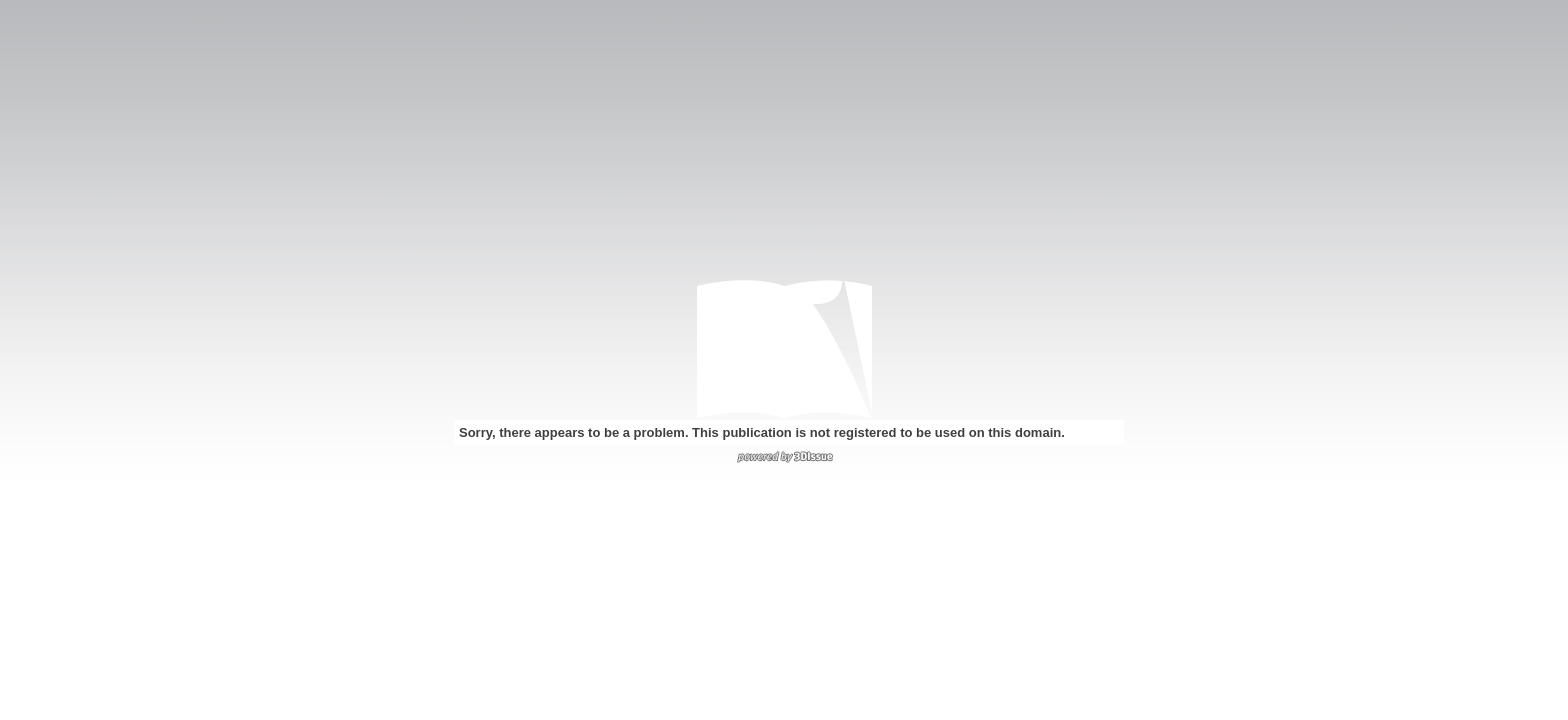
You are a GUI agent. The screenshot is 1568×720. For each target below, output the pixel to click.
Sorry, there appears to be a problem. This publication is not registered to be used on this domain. (762, 432)
